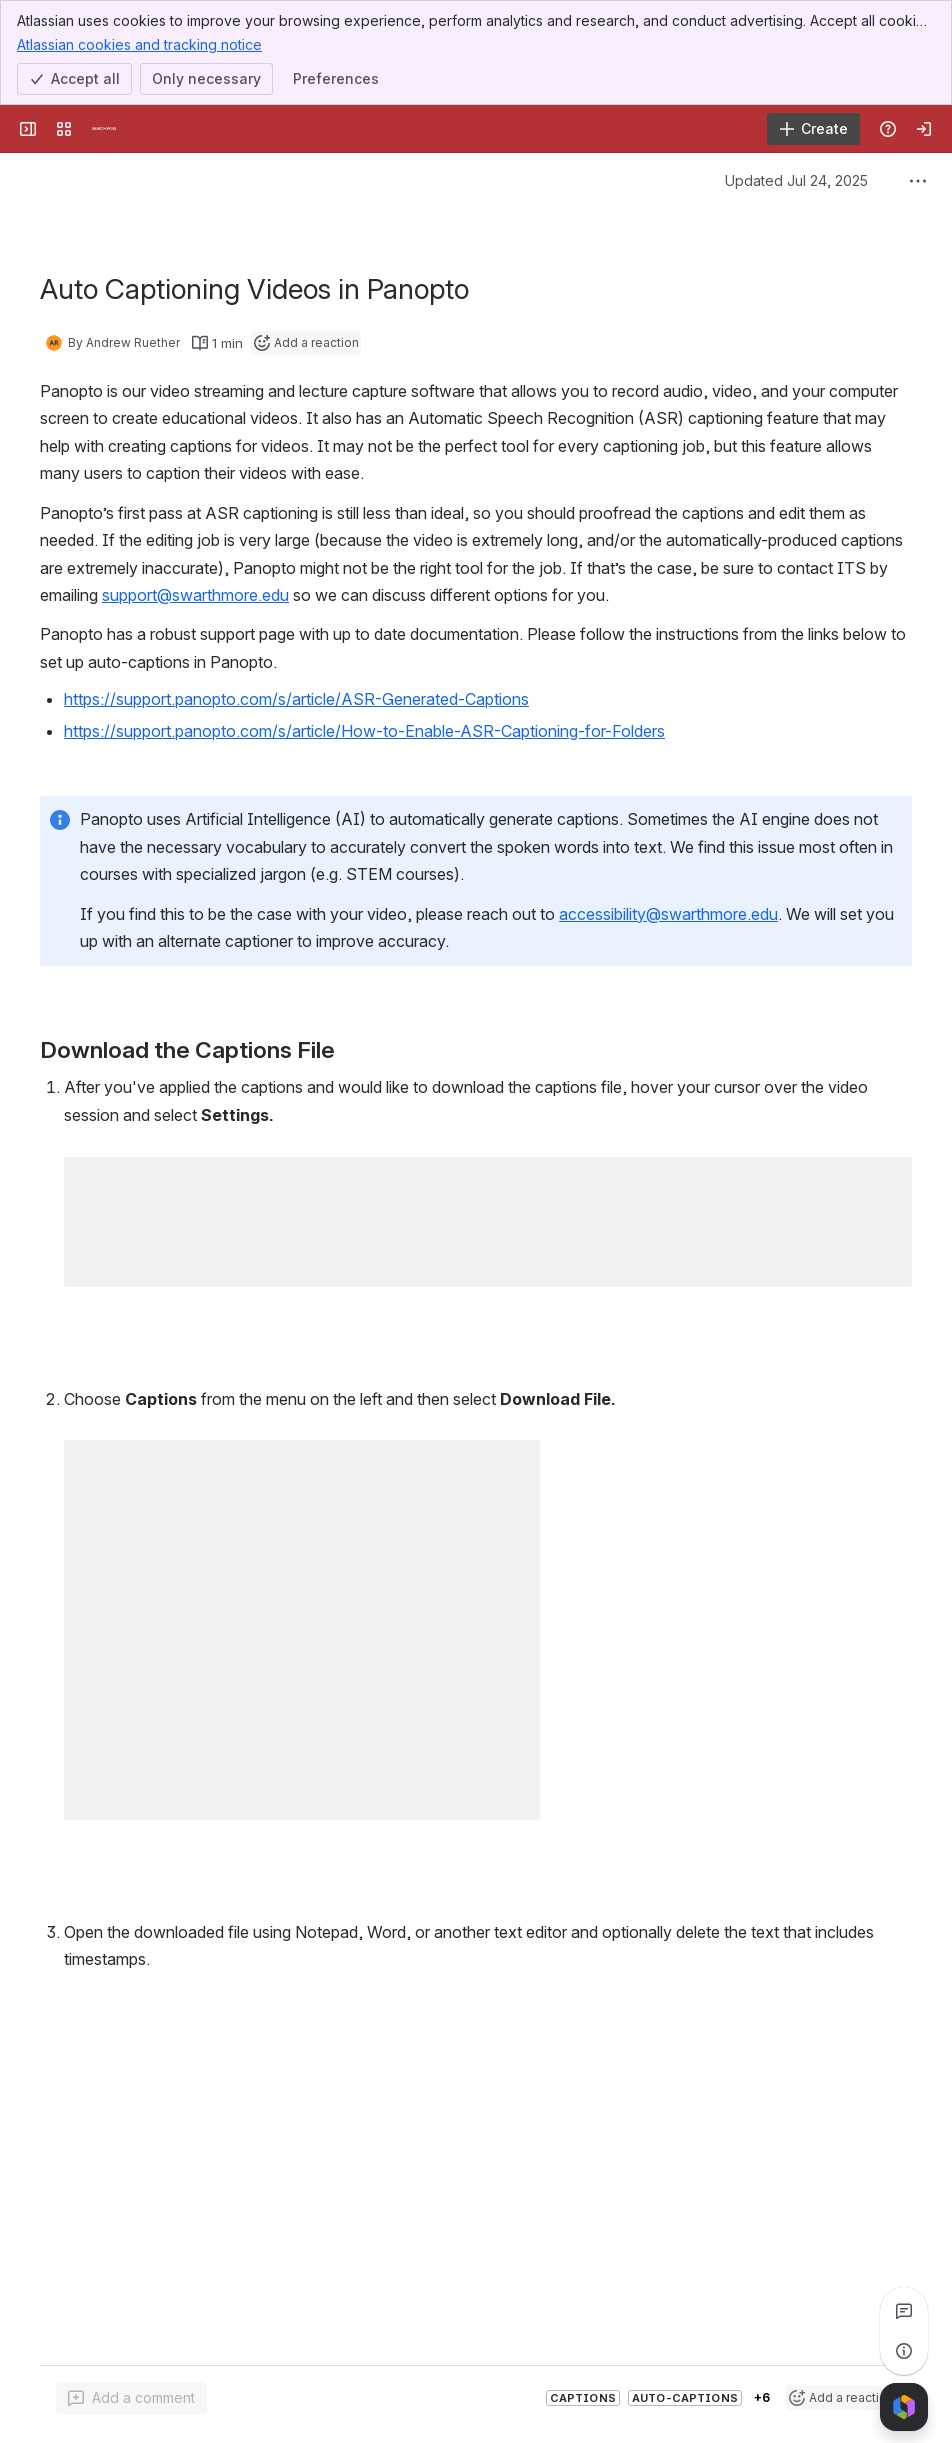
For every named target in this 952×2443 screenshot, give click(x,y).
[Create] (813, 129)
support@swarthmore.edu (195, 595)
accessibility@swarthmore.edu (668, 914)
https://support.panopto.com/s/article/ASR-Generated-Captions (296, 699)
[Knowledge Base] (104, 129)
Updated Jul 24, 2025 (796, 180)
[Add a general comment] (131, 2398)
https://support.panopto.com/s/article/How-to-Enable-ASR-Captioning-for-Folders (364, 731)
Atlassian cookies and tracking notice (139, 44)
